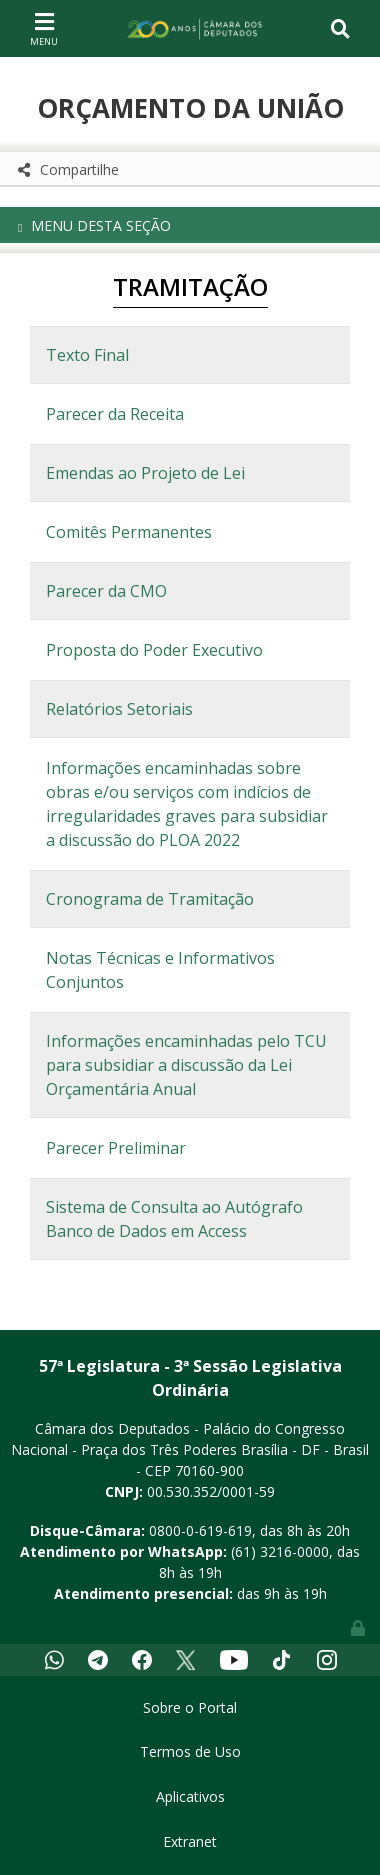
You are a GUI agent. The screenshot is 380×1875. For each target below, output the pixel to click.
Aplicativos (190, 1796)
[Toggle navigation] (44, 28)
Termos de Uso (190, 1751)
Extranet (190, 1841)
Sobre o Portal (190, 1707)
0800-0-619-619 (200, 1530)
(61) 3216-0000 (280, 1551)
